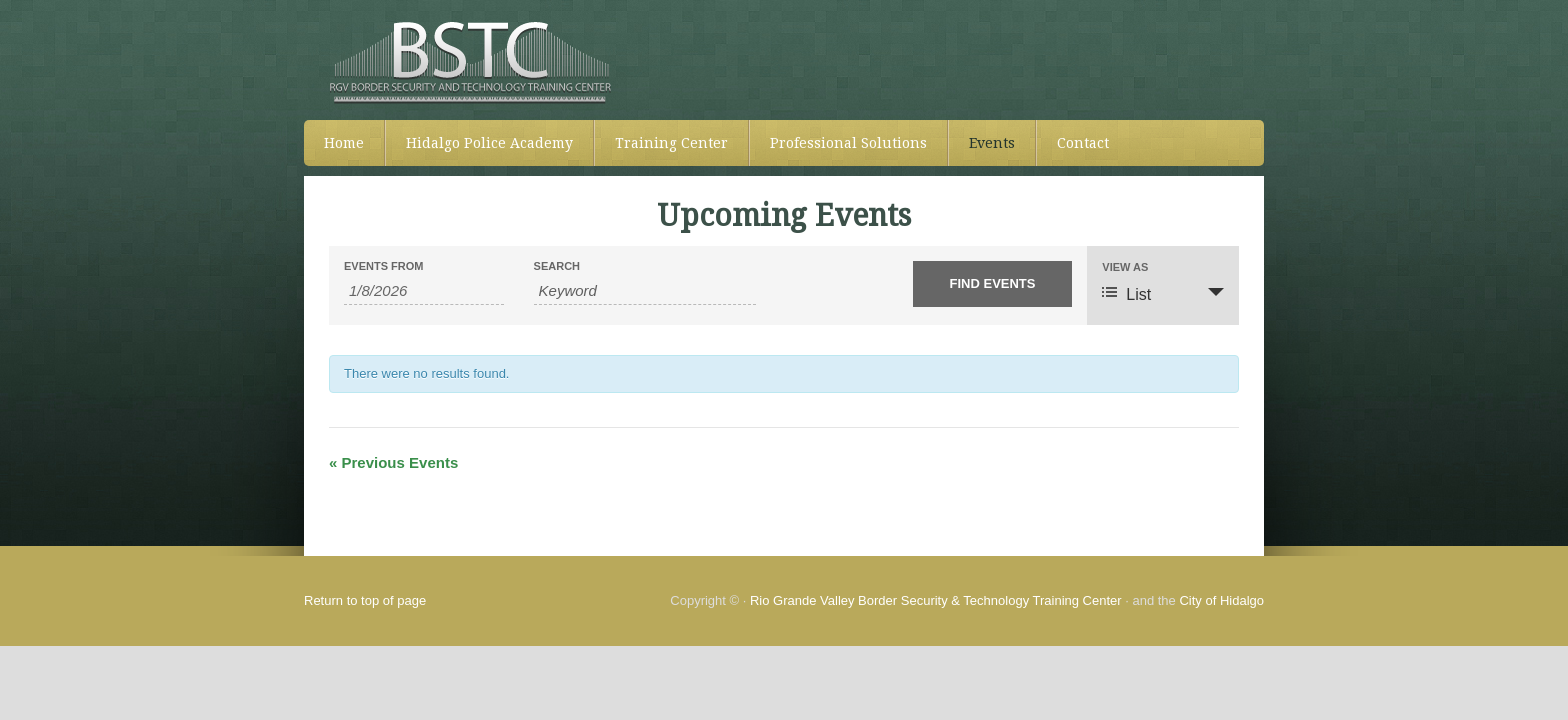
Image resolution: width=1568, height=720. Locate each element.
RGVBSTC (784, 60)
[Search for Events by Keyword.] (645, 291)
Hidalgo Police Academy (489, 143)
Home (344, 143)
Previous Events (393, 462)
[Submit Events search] (993, 284)
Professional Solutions (848, 143)
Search (557, 266)
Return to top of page (365, 600)
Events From (383, 266)
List (1126, 293)
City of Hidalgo (1221, 600)
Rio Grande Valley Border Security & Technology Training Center (936, 600)
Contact (1083, 143)
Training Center (671, 143)
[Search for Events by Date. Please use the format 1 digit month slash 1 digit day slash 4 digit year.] (424, 291)
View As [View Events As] (1125, 267)
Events (992, 143)
